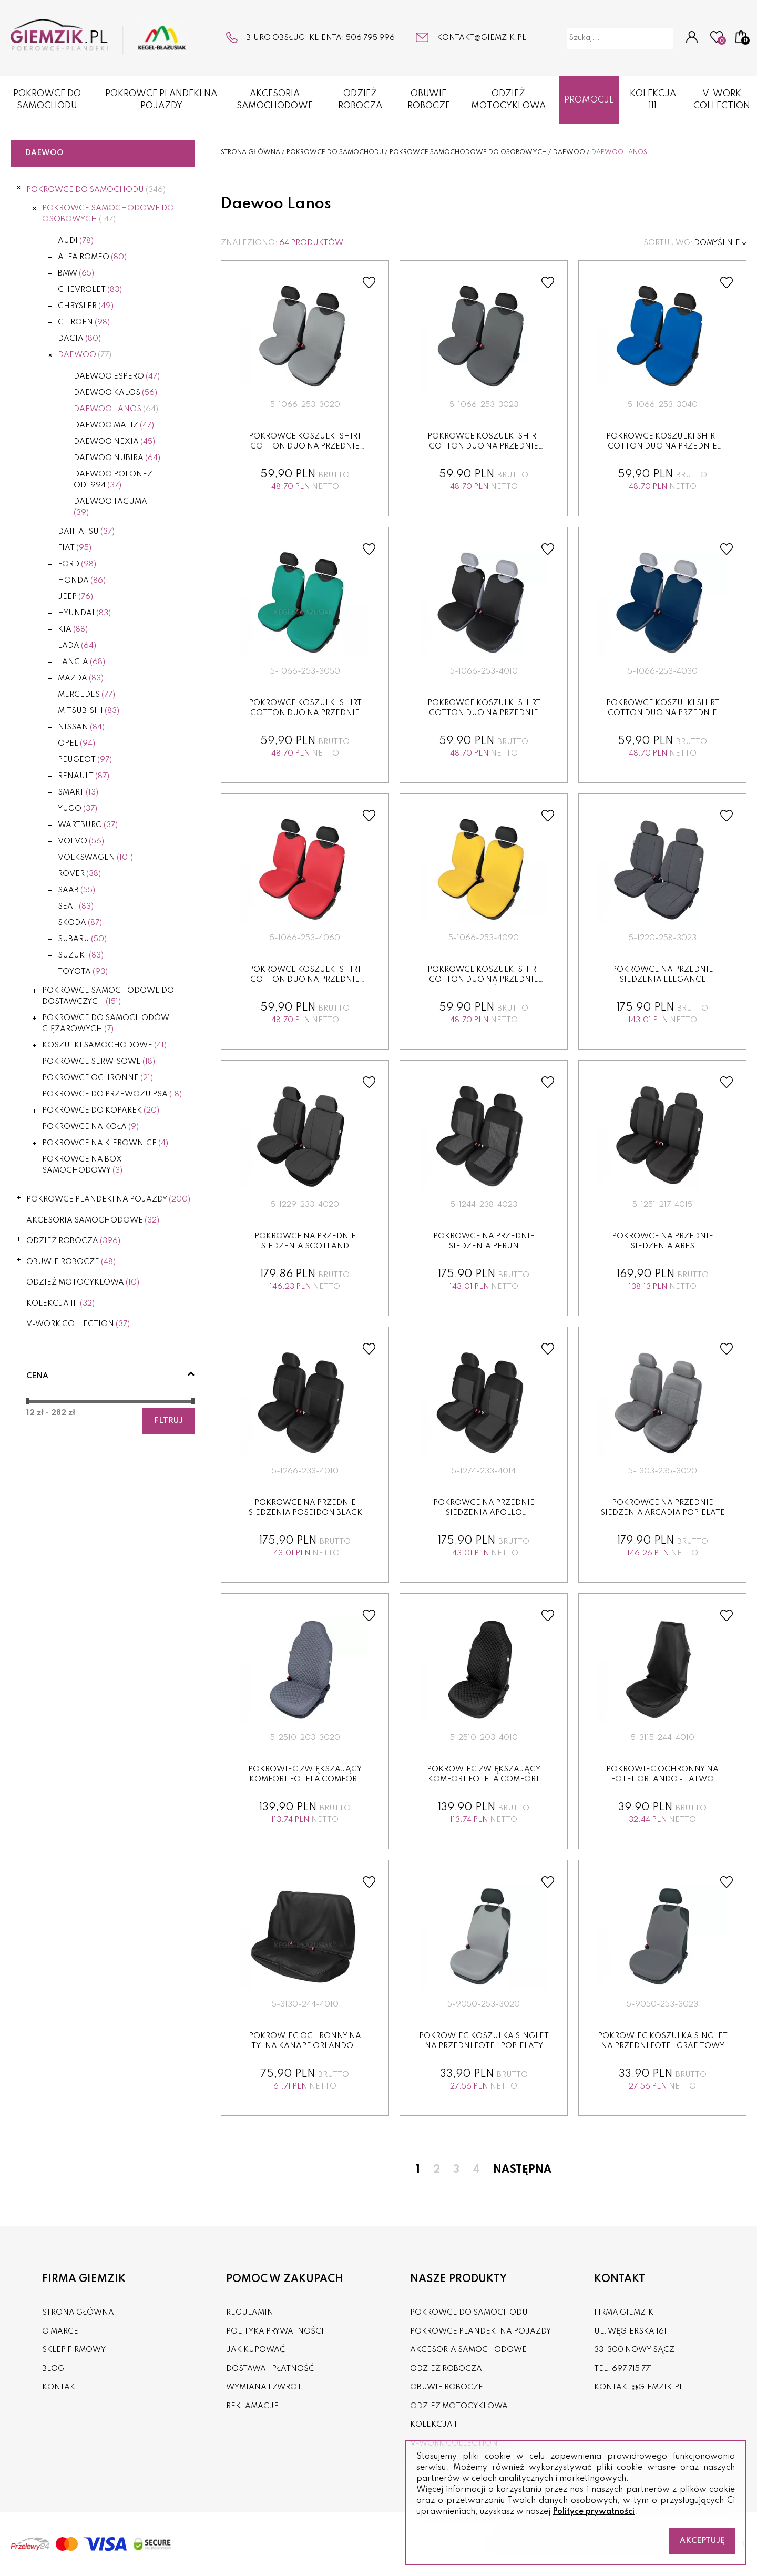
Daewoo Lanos (116, 409)
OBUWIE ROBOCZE (428, 99)
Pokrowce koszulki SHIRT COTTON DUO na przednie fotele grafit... (483, 447)
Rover (79, 874)
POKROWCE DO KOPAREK (100, 1110)
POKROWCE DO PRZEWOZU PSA (112, 1094)
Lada (77, 645)
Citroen (84, 322)
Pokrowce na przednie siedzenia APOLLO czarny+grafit (484, 1513)
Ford (77, 564)
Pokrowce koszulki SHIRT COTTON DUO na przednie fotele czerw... (305, 980)
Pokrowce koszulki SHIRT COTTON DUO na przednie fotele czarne (483, 713)
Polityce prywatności (594, 2512)
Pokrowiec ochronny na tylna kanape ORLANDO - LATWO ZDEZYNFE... (305, 2046)
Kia (73, 629)
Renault (83, 776)
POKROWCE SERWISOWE (98, 1061)
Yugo (77, 808)
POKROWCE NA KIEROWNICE (105, 1143)
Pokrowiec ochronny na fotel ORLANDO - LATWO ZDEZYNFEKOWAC (662, 1780)
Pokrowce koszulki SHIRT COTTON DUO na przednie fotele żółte (483, 980)
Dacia (79, 338)
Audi (76, 241)
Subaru (82, 939)
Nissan (81, 727)
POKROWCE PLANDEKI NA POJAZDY (161, 99)
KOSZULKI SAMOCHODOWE (104, 1045)
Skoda (80, 922)
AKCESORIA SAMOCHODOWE (275, 99)
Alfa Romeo (92, 257)
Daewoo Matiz (114, 425)
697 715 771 (632, 2369)
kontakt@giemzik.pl (481, 38)
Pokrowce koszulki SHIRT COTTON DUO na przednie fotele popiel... (305, 447)
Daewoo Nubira (117, 458)
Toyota (83, 971)
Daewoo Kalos (115, 392)
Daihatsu (86, 531)
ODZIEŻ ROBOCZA (360, 99)
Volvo (81, 841)
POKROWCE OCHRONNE (97, 1078)
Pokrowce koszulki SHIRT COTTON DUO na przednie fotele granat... (662, 713)
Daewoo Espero (117, 376)
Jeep (75, 596)
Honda (82, 580)
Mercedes (86, 694)
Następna (522, 2170)
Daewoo (84, 355)
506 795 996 (370, 38)
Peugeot (85, 759)
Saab (76, 890)
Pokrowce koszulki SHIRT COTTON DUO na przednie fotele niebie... (662, 447)
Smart (78, 792)
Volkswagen (95, 857)
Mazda (81, 678)
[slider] (27, 1401)
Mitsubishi (88, 711)
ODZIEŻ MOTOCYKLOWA (508, 99)
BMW (76, 273)
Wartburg (88, 825)
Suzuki (81, 955)
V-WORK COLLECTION (78, 1324)
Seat (76, 906)
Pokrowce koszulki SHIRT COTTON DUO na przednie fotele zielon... (305, 713)
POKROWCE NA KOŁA (90, 1127)
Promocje (589, 100)
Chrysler (86, 306)
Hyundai (84, 613)
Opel (76, 743)
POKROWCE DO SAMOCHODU (47, 99)
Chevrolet (90, 289)
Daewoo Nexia (114, 441)
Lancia (81, 662)
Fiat (74, 548)
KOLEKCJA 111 (653, 99)
